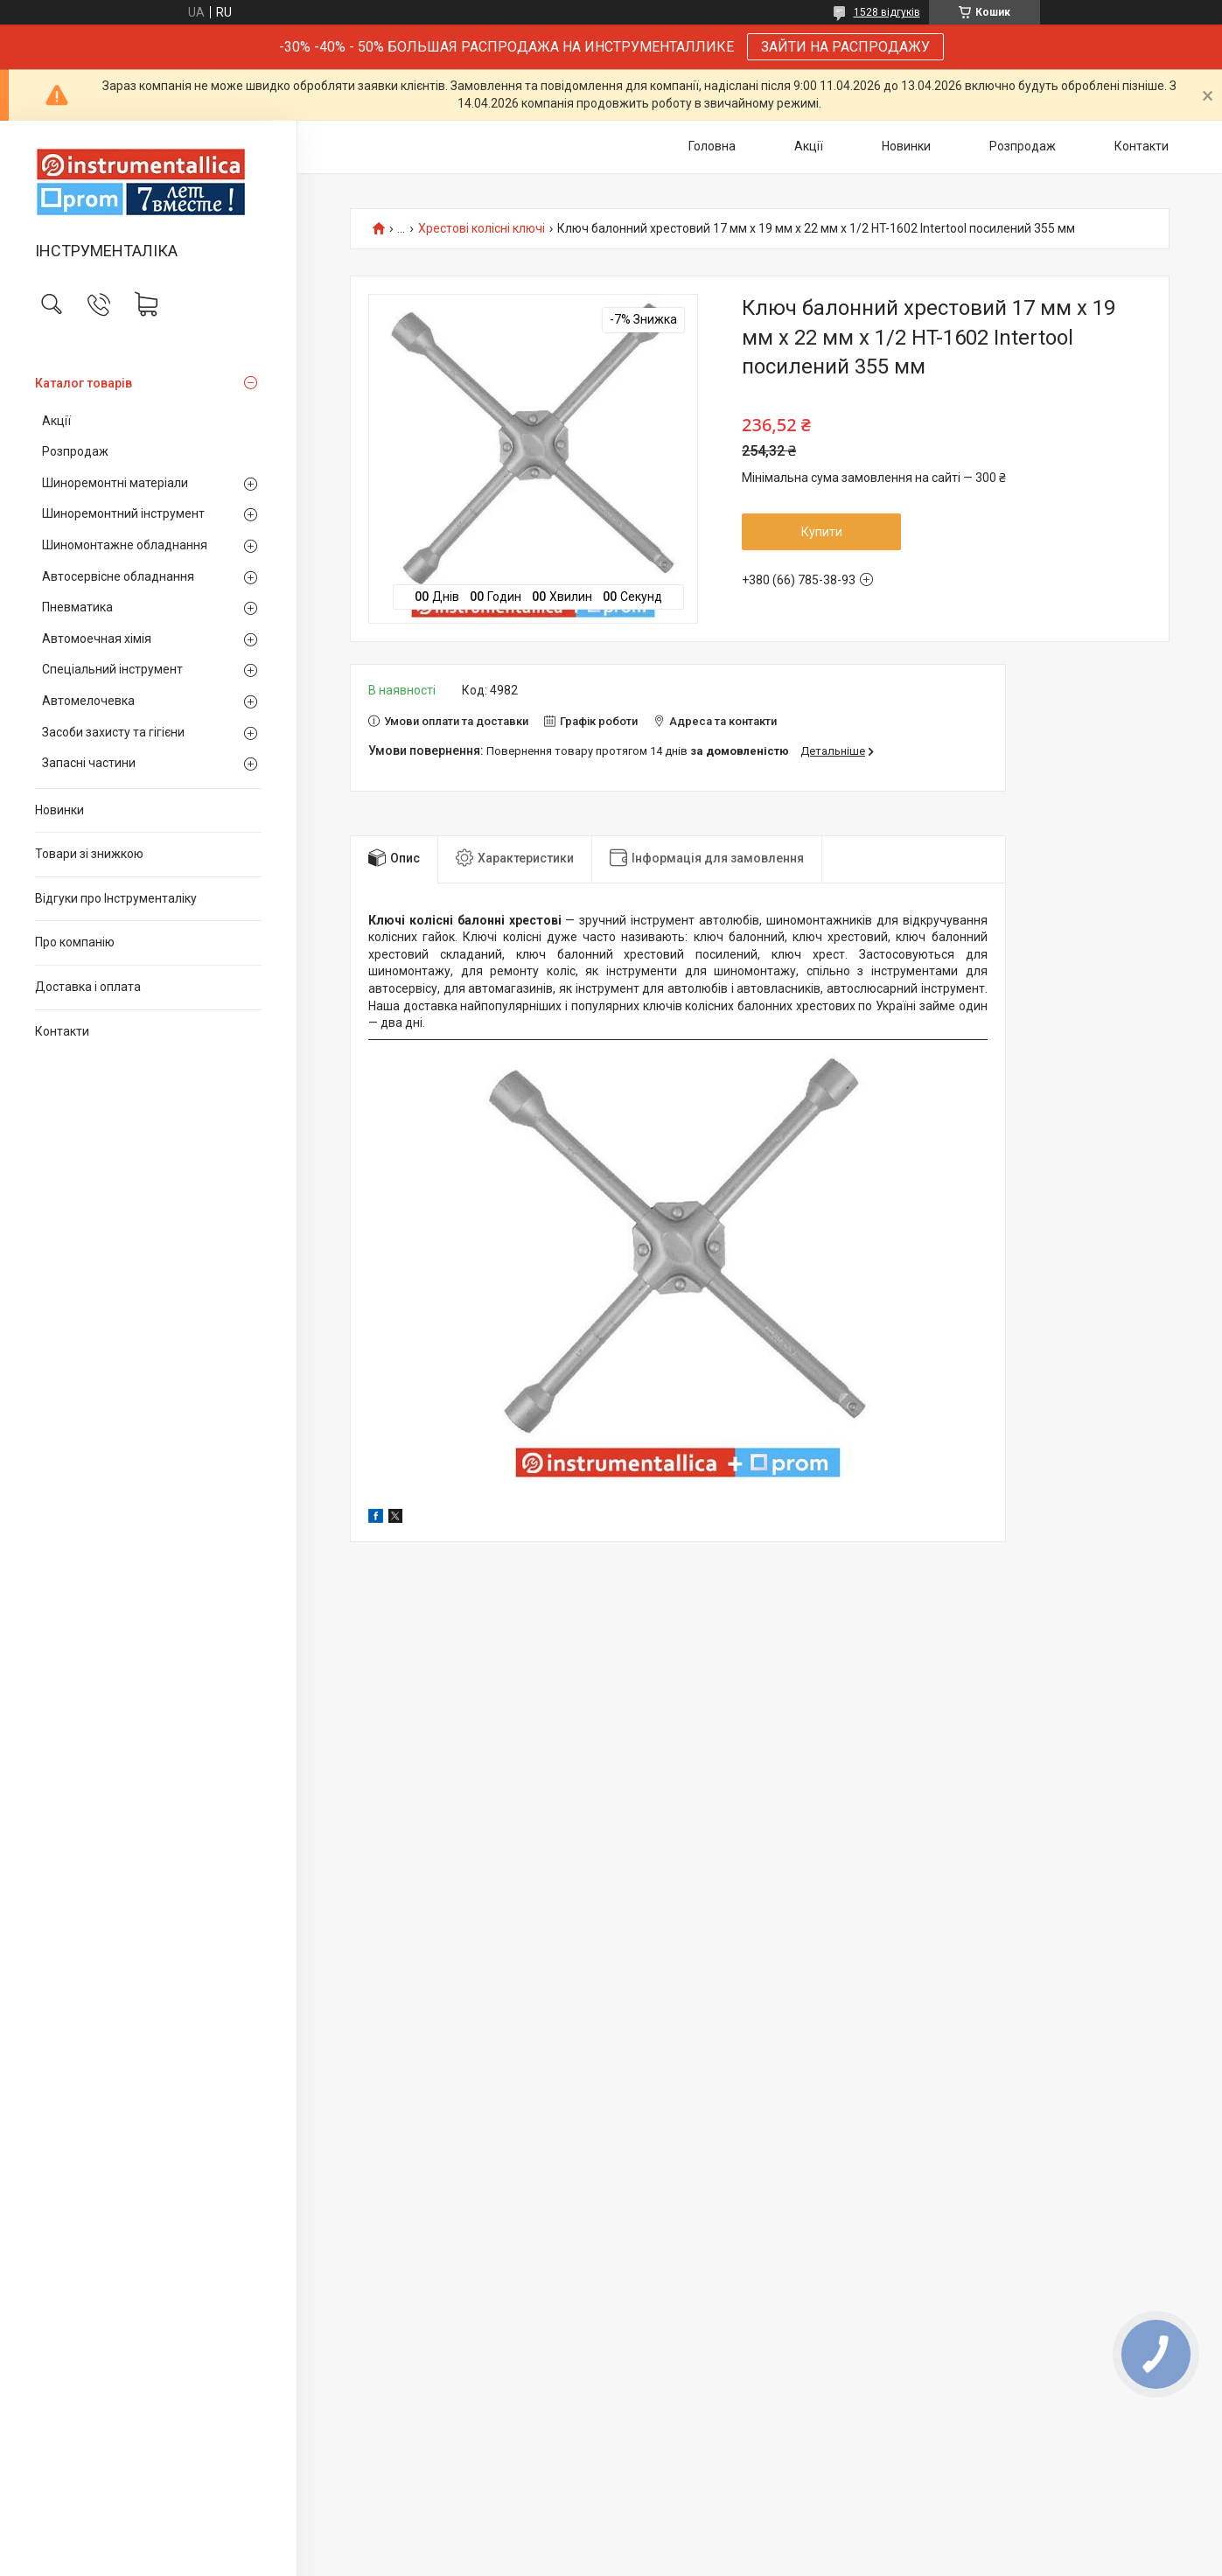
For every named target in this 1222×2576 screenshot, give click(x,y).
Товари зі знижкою (89, 854)
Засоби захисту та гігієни (113, 732)
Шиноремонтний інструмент (123, 513)
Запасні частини (89, 763)
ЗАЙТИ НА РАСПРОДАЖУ (845, 46)
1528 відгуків (887, 12)
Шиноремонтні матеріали (115, 483)
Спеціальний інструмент (112, 669)
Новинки (59, 810)
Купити (821, 532)
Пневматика (77, 607)
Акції (56, 421)
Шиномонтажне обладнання (124, 545)
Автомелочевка (88, 701)
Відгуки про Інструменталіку (116, 898)
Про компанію (75, 942)
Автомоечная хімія (96, 639)
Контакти (62, 1031)
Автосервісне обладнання (118, 576)
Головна (712, 146)
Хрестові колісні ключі (481, 228)
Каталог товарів (83, 383)
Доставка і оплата (88, 987)
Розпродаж (75, 451)
